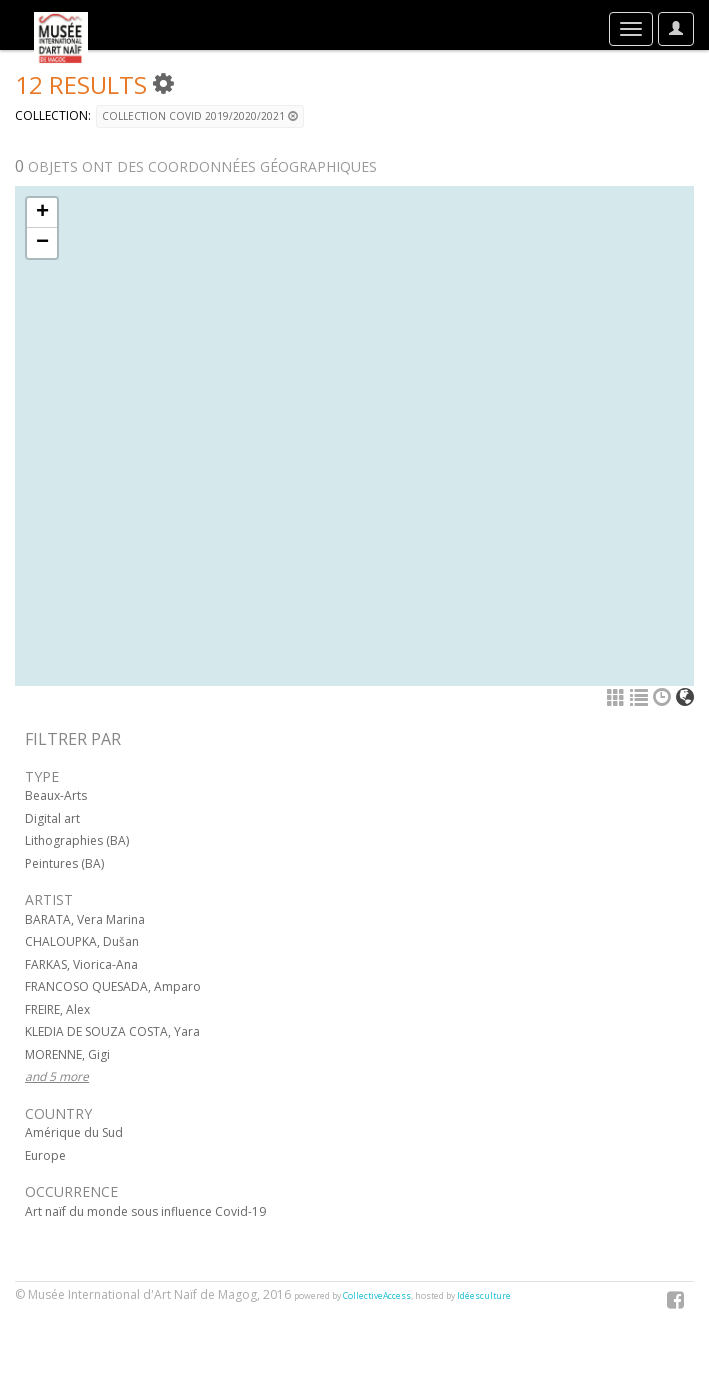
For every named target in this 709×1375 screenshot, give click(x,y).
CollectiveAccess (377, 1296)
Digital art (52, 818)
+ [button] (42, 213)
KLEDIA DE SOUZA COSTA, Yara (112, 1031)
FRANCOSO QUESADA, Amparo (113, 986)
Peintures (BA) (64, 863)
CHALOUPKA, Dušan (82, 941)
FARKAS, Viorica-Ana (81, 964)
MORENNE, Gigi (67, 1054)
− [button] (42, 243)
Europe (45, 1155)
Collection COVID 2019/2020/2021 (200, 116)
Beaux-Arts (56, 795)
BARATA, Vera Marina (85, 919)
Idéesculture (484, 1296)
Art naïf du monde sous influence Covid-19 (145, 1211)
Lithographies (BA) (77, 840)
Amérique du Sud (74, 1132)
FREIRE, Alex (57, 1009)
